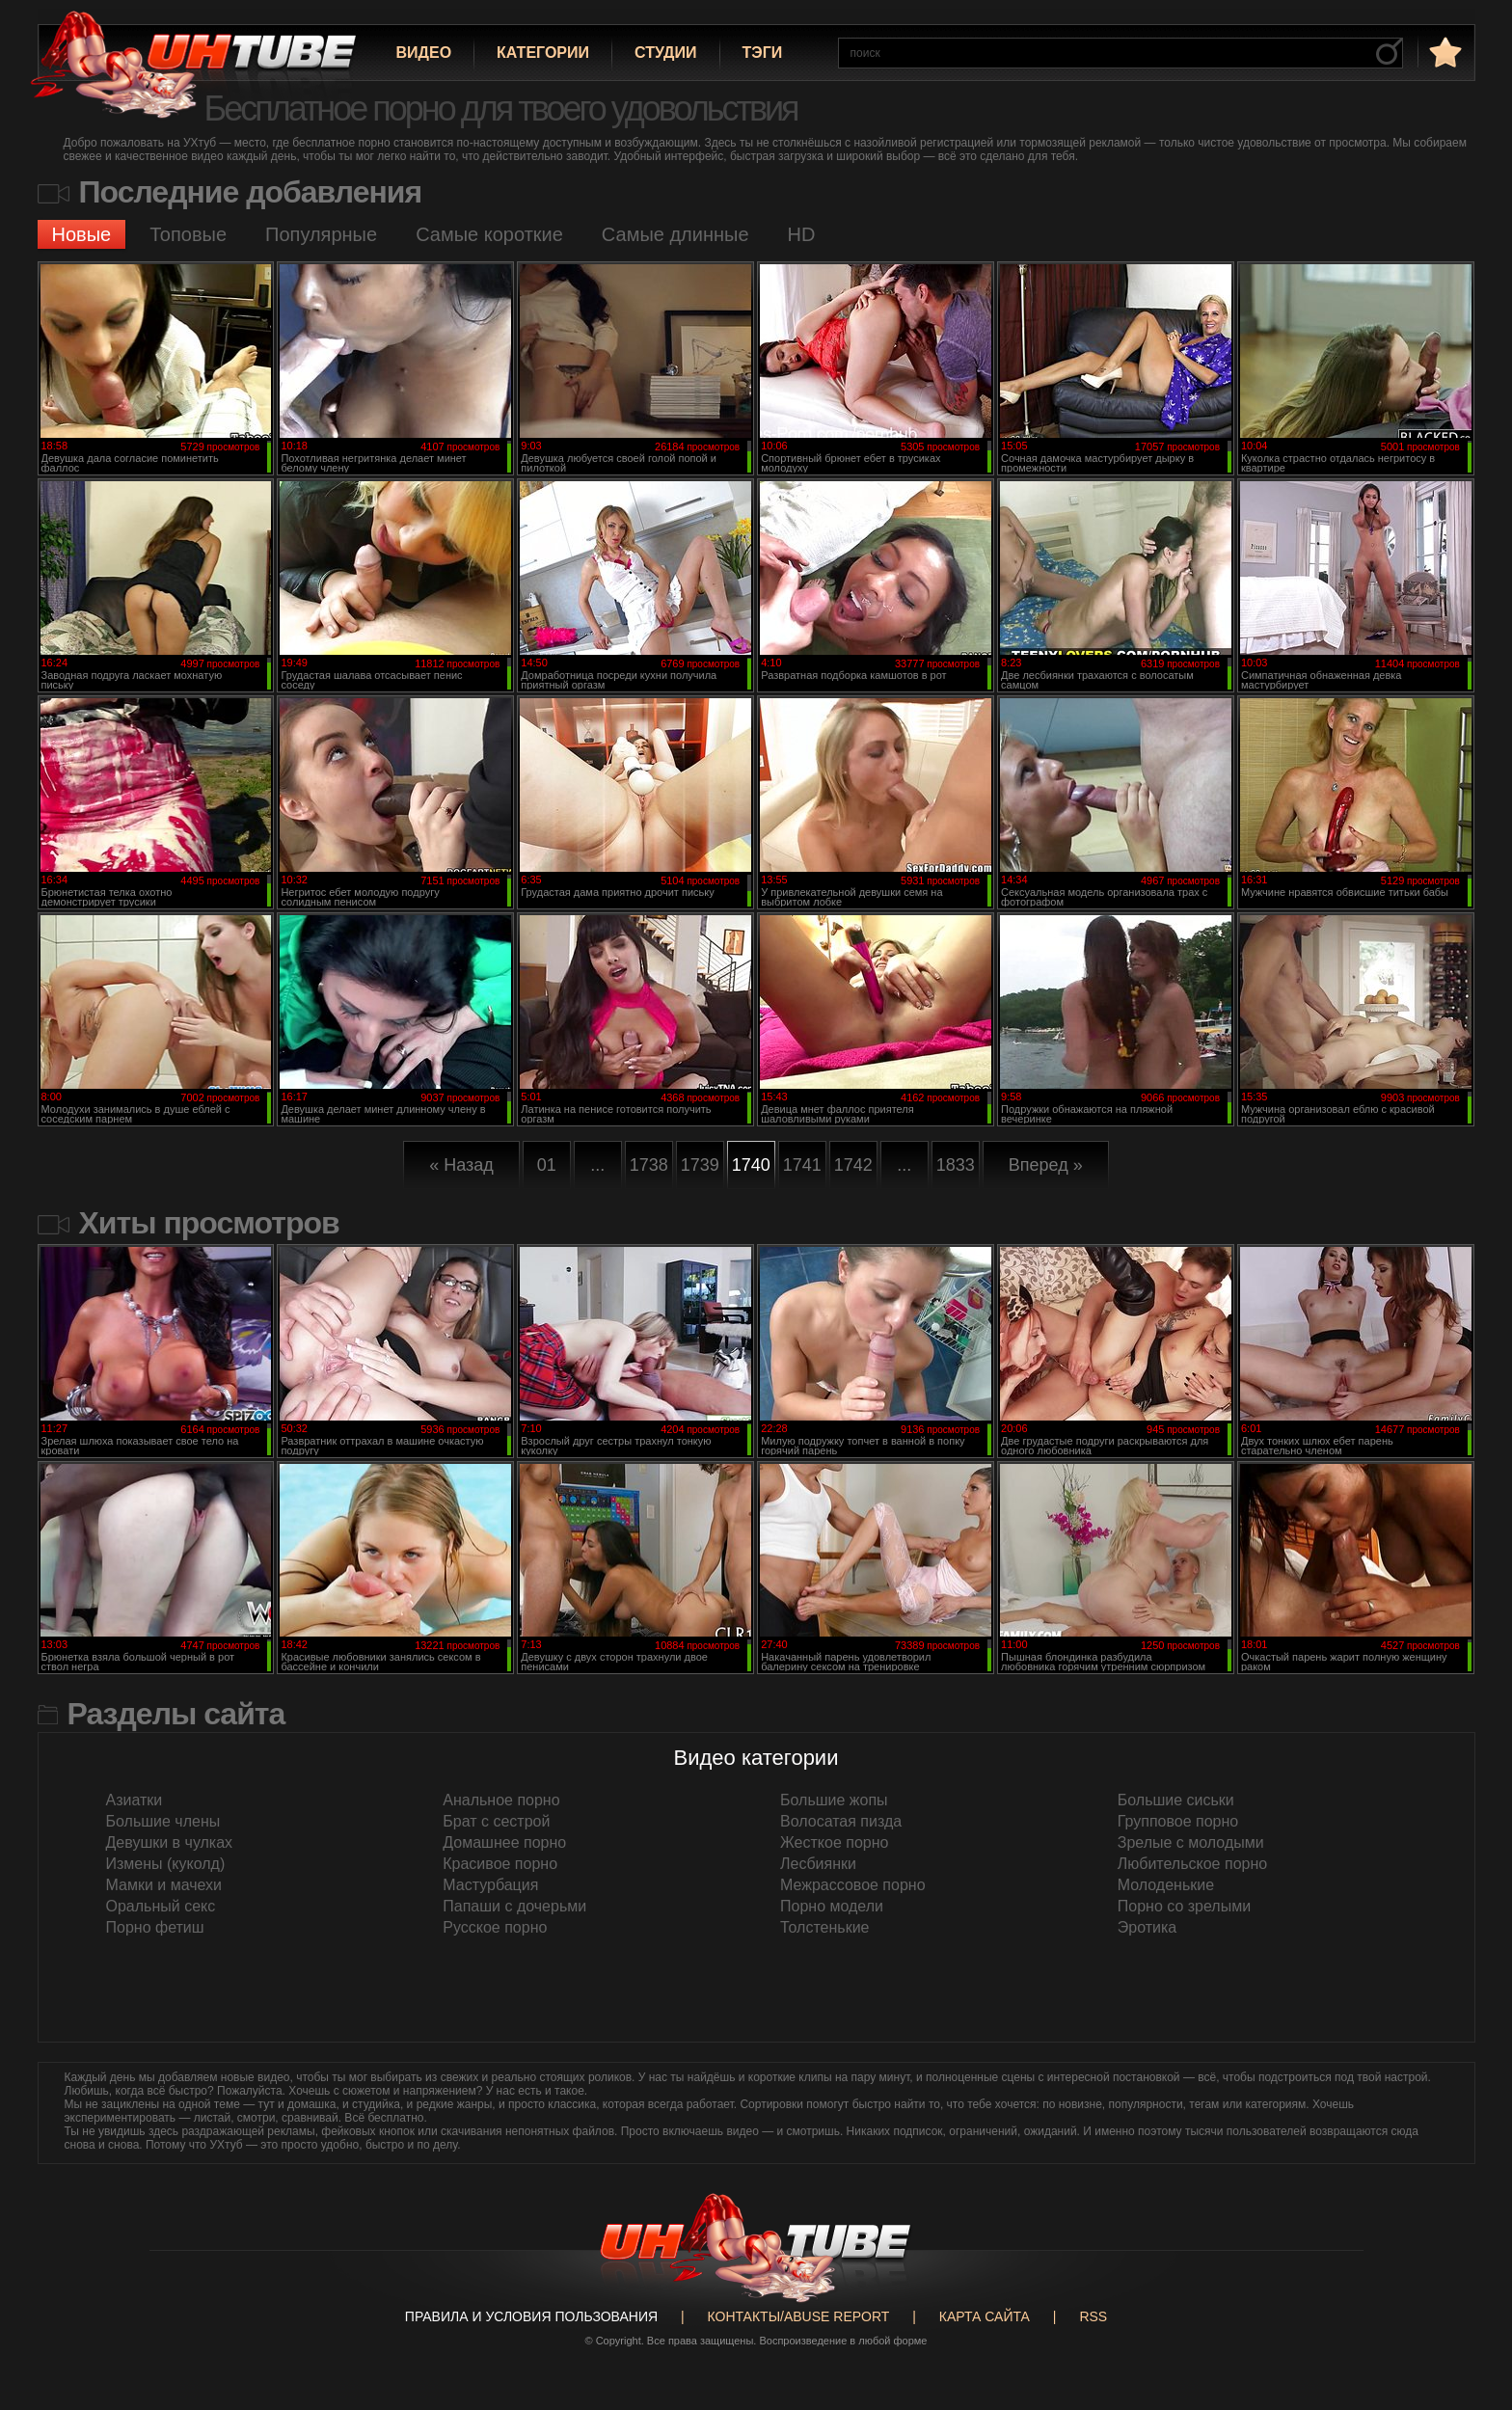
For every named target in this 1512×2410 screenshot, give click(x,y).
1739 (700, 1165)
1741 (802, 1165)
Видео (424, 52)
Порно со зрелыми (1184, 1906)
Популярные (321, 234)
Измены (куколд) (166, 1863)
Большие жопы (834, 1800)
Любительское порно (1192, 1863)
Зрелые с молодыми (1191, 1842)
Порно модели (831, 1906)
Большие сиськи (1176, 1800)
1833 (955, 1165)
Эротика (1147, 1927)
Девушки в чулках (169, 1842)
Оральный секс (161, 1906)
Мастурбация (490, 1885)
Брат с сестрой (496, 1821)
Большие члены (163, 1821)
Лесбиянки (818, 1863)
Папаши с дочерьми (514, 1906)
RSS (1093, 2316)
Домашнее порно (504, 1842)
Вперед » (1046, 1165)
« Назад (461, 1165)
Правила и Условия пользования (531, 2316)
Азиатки (134, 1800)
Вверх (1468, 2260)
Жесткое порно (834, 1842)
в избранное (1444, 52)
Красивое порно (500, 1863)
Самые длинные (675, 234)
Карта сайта (984, 2316)
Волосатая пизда (841, 1821)
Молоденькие (1166, 1885)
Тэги (762, 52)
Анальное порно (501, 1800)
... (597, 1165)
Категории (543, 52)
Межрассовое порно (853, 1885)
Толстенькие (824, 1927)
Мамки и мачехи (164, 1885)
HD (802, 234)
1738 (649, 1165)
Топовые (188, 234)
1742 (853, 1165)
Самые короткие (489, 234)
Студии (665, 52)
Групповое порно (1178, 1821)
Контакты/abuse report (799, 2316)
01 (546, 1165)
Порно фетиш (155, 1927)
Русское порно (495, 1927)
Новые (82, 234)
